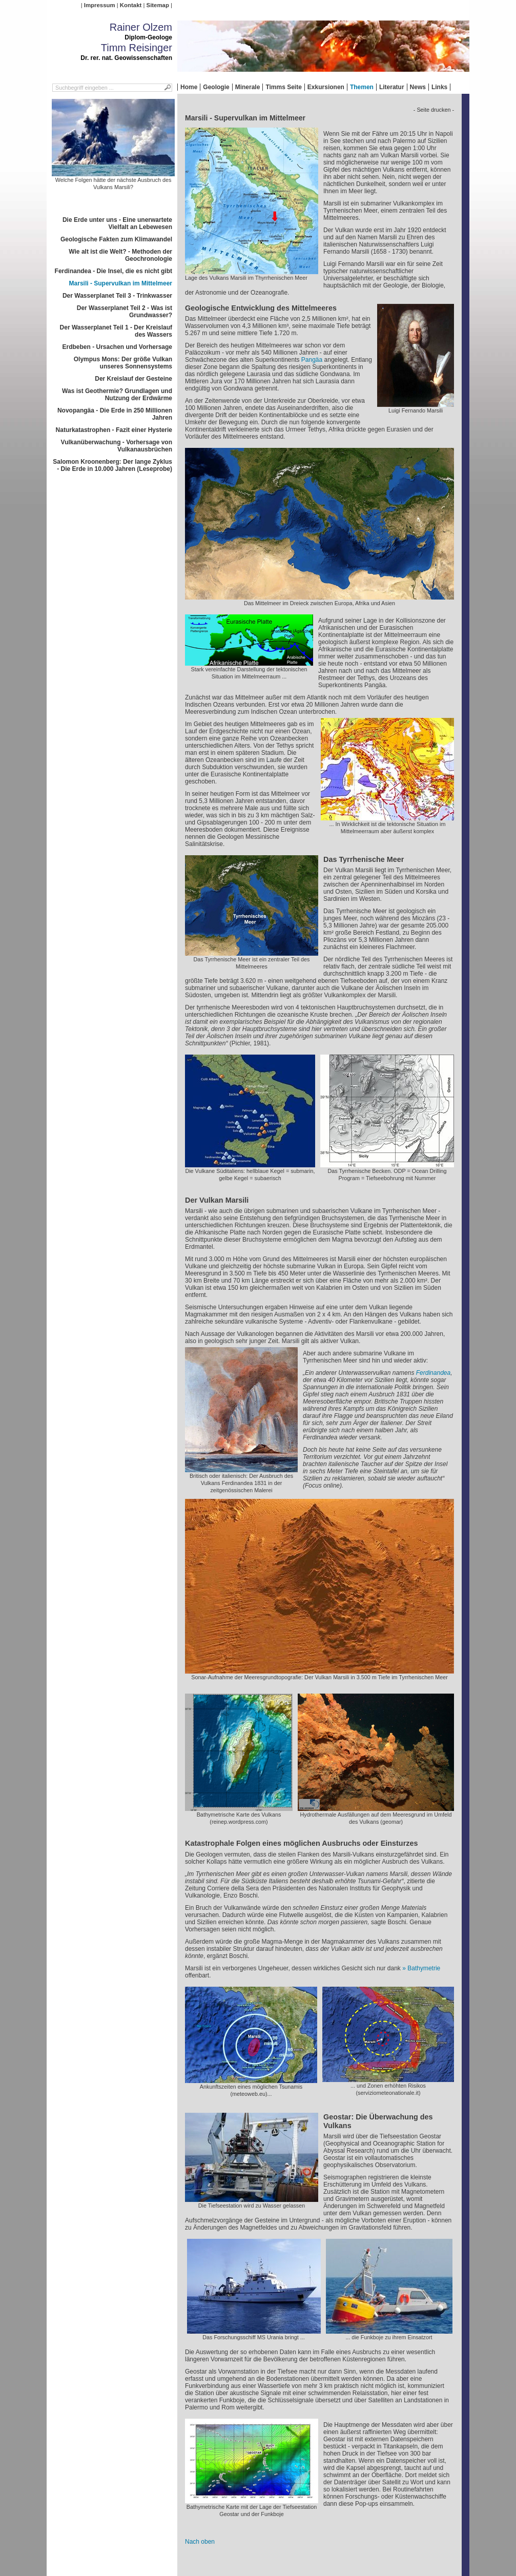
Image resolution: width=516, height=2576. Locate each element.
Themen (362, 87)
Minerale (247, 87)
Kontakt (130, 5)
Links (439, 87)
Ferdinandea (433, 1372)
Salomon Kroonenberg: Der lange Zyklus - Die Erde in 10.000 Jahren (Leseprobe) (112, 465)
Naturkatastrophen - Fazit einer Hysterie (114, 430)
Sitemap (158, 5)
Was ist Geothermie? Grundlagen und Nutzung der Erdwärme (117, 394)
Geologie (216, 87)
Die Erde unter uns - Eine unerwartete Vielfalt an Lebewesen (117, 223)
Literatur (391, 87)
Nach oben (200, 2541)
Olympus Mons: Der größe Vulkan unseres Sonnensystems (123, 363)
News (418, 87)
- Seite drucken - (434, 110)
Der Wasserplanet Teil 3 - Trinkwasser (117, 295)
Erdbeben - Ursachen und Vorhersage (118, 347)
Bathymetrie (423, 1968)
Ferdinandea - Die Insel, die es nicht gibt (113, 271)
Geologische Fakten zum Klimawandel (116, 239)
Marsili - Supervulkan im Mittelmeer (120, 283)
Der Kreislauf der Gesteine (133, 378)
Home (188, 87)
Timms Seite (283, 87)
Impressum (99, 5)
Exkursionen (325, 87)
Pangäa (311, 359)
